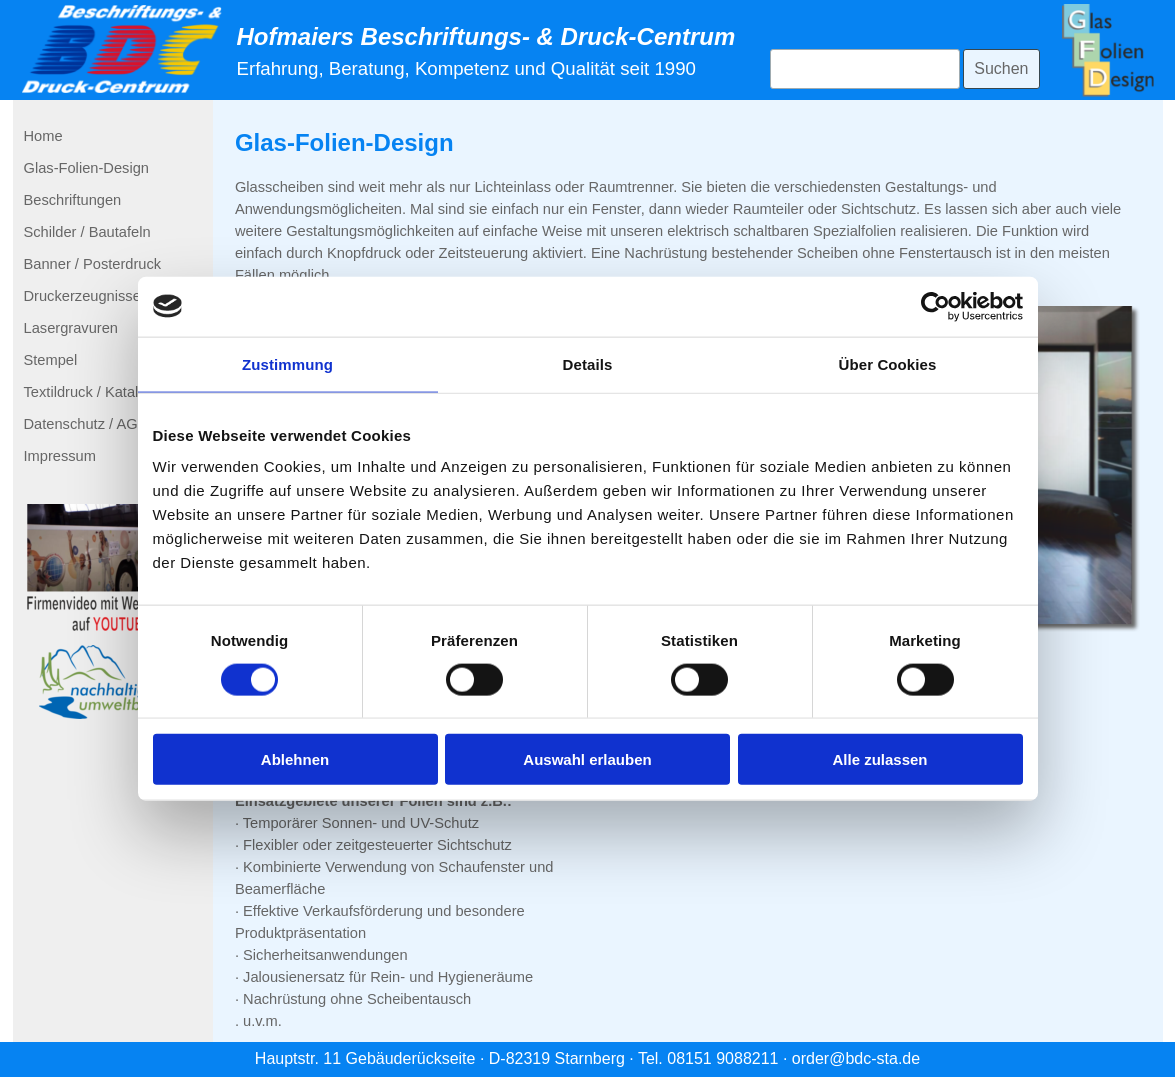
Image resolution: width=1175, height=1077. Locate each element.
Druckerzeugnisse (82, 296)
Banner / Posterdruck (93, 264)
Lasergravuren (71, 328)
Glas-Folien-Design (86, 168)
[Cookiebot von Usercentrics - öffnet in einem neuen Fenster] (935, 306)
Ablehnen (295, 759)
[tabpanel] (490, 51)
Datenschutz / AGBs (89, 424)
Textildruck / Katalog (89, 392)
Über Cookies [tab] (888, 363)
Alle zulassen (879, 759)
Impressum (60, 456)
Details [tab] (588, 363)
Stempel (51, 360)
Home (43, 136)
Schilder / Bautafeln (87, 232)
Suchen (1001, 68)
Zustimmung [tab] (287, 363)
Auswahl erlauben (587, 759)
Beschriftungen (73, 200)
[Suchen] (865, 69)
